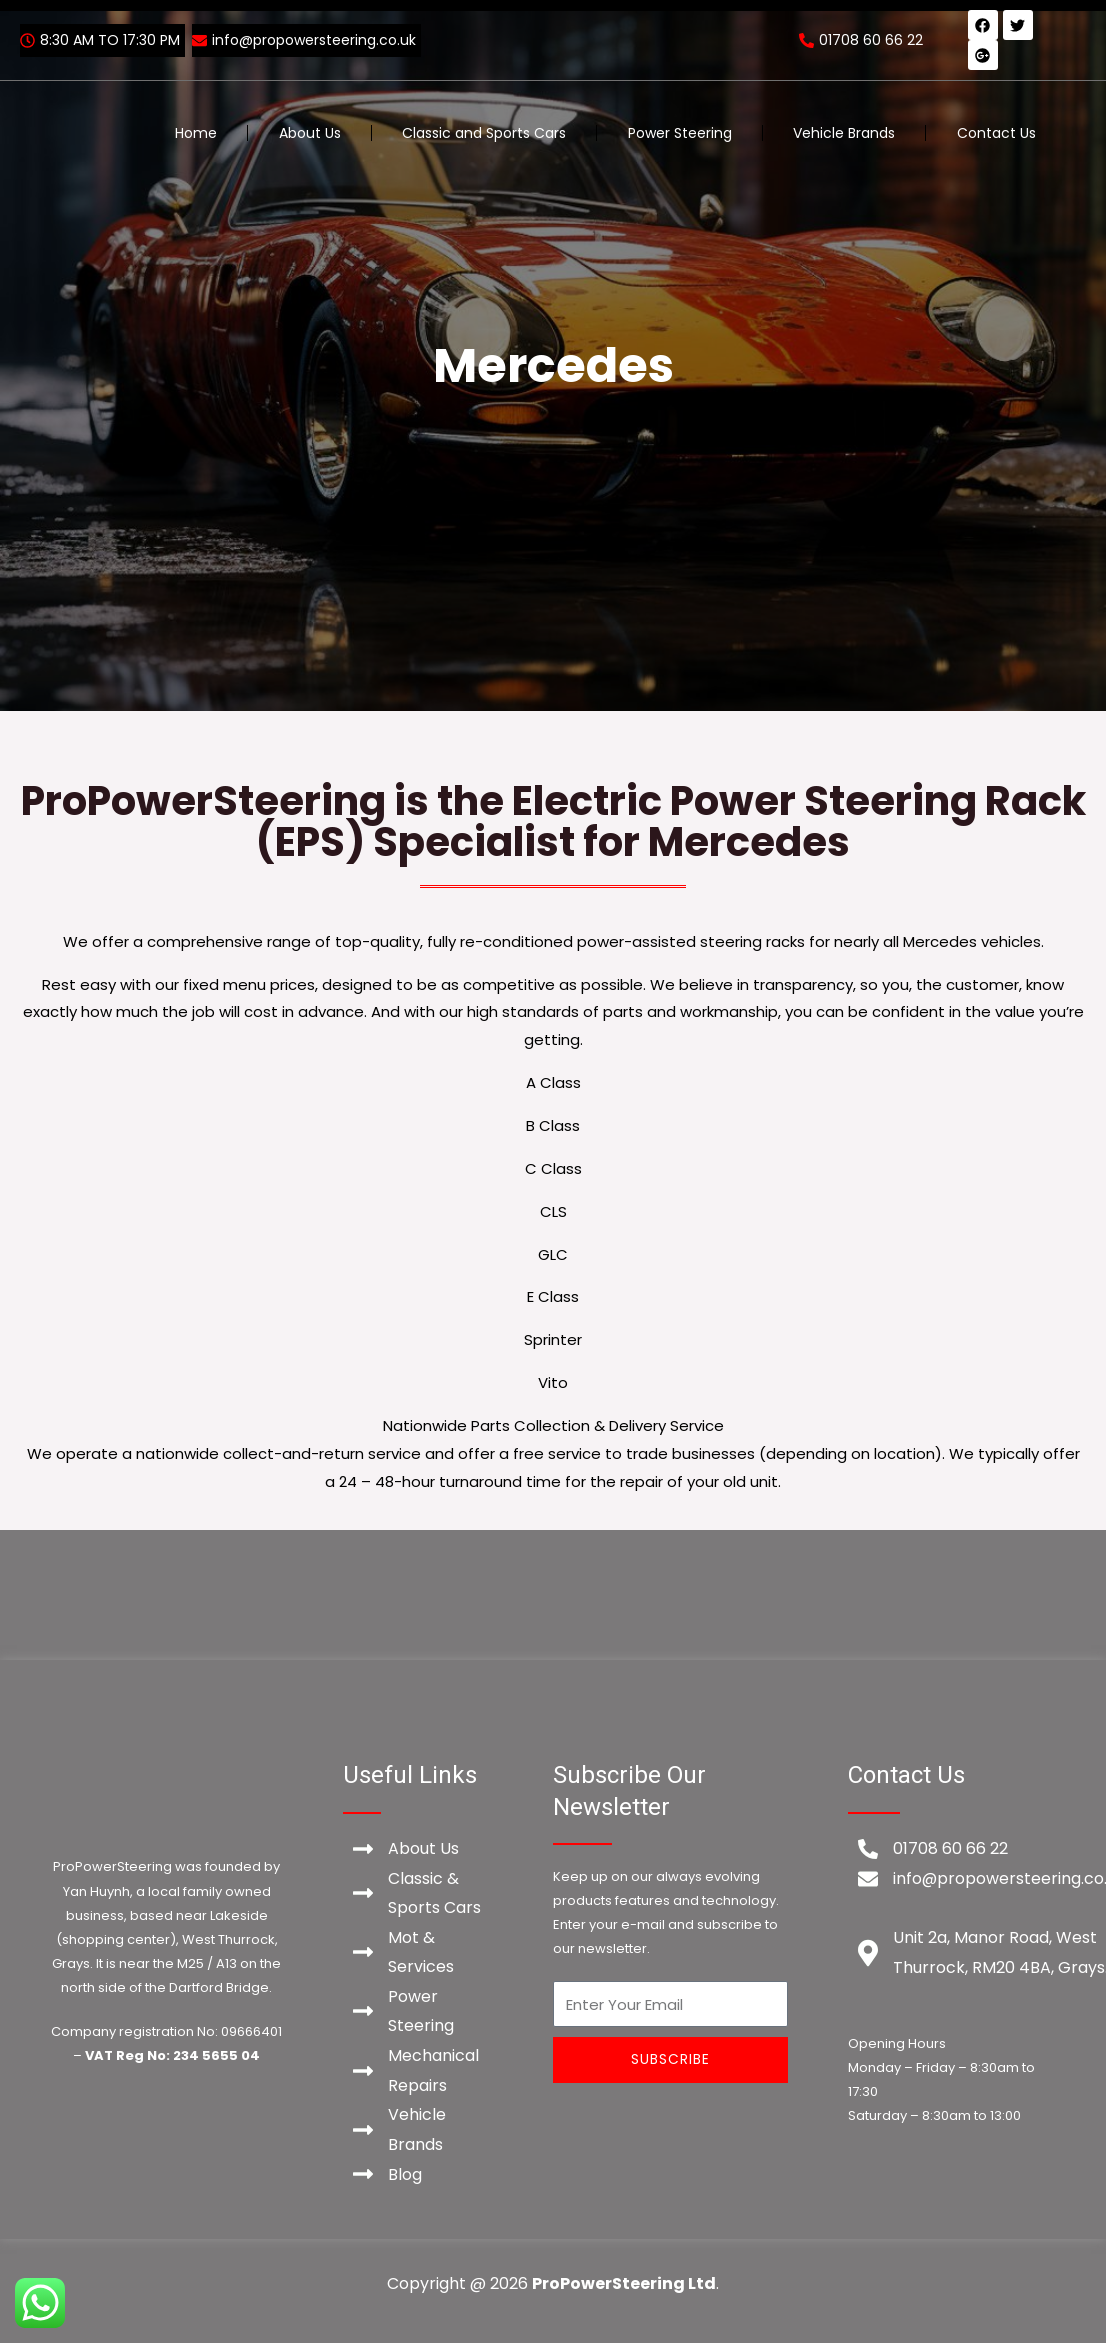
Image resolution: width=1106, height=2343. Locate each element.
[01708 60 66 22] (863, 40)
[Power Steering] (418, 2011)
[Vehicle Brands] (418, 2130)
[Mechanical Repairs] (418, 2071)
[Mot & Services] (418, 1952)
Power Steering (680, 133)
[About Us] (418, 1849)
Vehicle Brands (844, 133)
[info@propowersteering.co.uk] (306, 40)
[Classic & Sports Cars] (418, 1893)
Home (196, 133)
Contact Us (996, 133)
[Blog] (418, 2176)
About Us (310, 133)
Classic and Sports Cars (484, 133)
